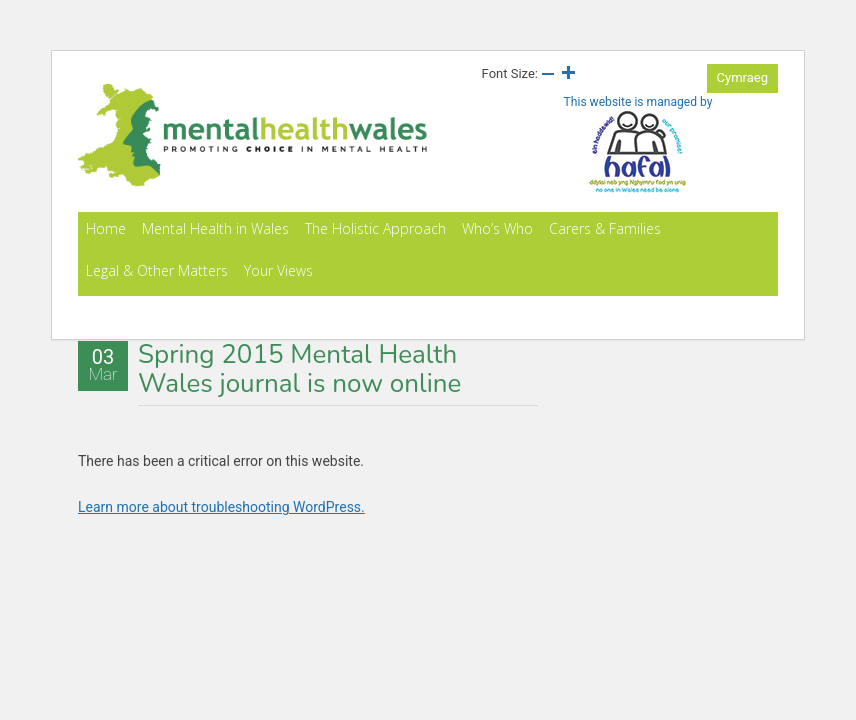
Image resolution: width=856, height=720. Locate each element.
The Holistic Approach (375, 228)
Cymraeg (742, 77)
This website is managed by (638, 144)
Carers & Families (605, 228)
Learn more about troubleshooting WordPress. (221, 507)
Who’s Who (497, 228)
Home (106, 228)
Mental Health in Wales (215, 228)
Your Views (278, 270)
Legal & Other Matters (157, 270)
